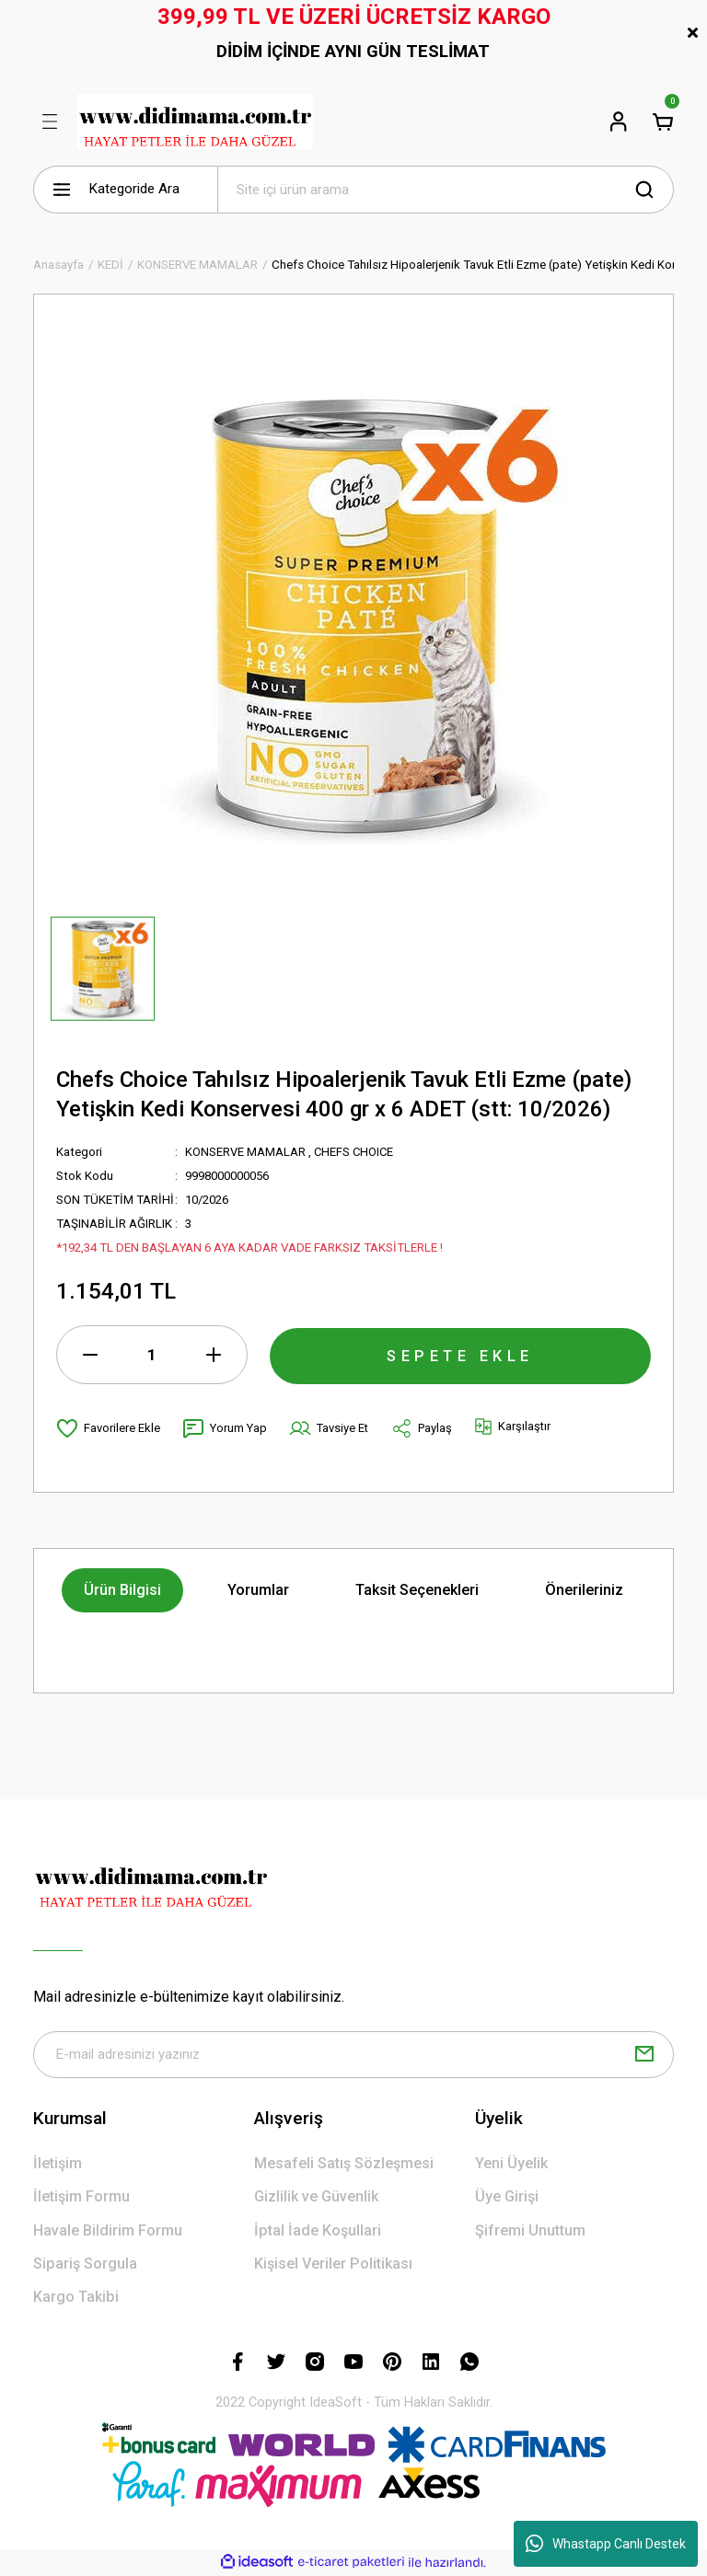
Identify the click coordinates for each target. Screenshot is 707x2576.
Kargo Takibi (76, 2297)
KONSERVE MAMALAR (245, 1152)
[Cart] (663, 121)
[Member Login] (619, 121)
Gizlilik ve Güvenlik (316, 2197)
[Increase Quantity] (213, 1354)
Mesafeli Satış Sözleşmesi (344, 2164)
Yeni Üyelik (511, 2164)
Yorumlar (258, 1590)
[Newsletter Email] (353, 2055)
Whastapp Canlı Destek (606, 2544)
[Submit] (644, 2055)
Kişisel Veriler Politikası (333, 2264)
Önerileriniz (584, 1590)
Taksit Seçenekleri (417, 1590)
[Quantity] (151, 1354)
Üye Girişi (507, 2197)
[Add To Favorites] (108, 1428)
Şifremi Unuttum (530, 2231)
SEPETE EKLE (460, 1354)
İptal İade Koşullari (317, 2231)
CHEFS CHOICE (355, 1152)
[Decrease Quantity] (90, 1354)
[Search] (445, 190)
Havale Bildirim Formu (107, 2231)
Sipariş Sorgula (85, 2264)
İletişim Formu (81, 2197)
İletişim (57, 2164)
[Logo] (195, 121)
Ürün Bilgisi (122, 1590)
